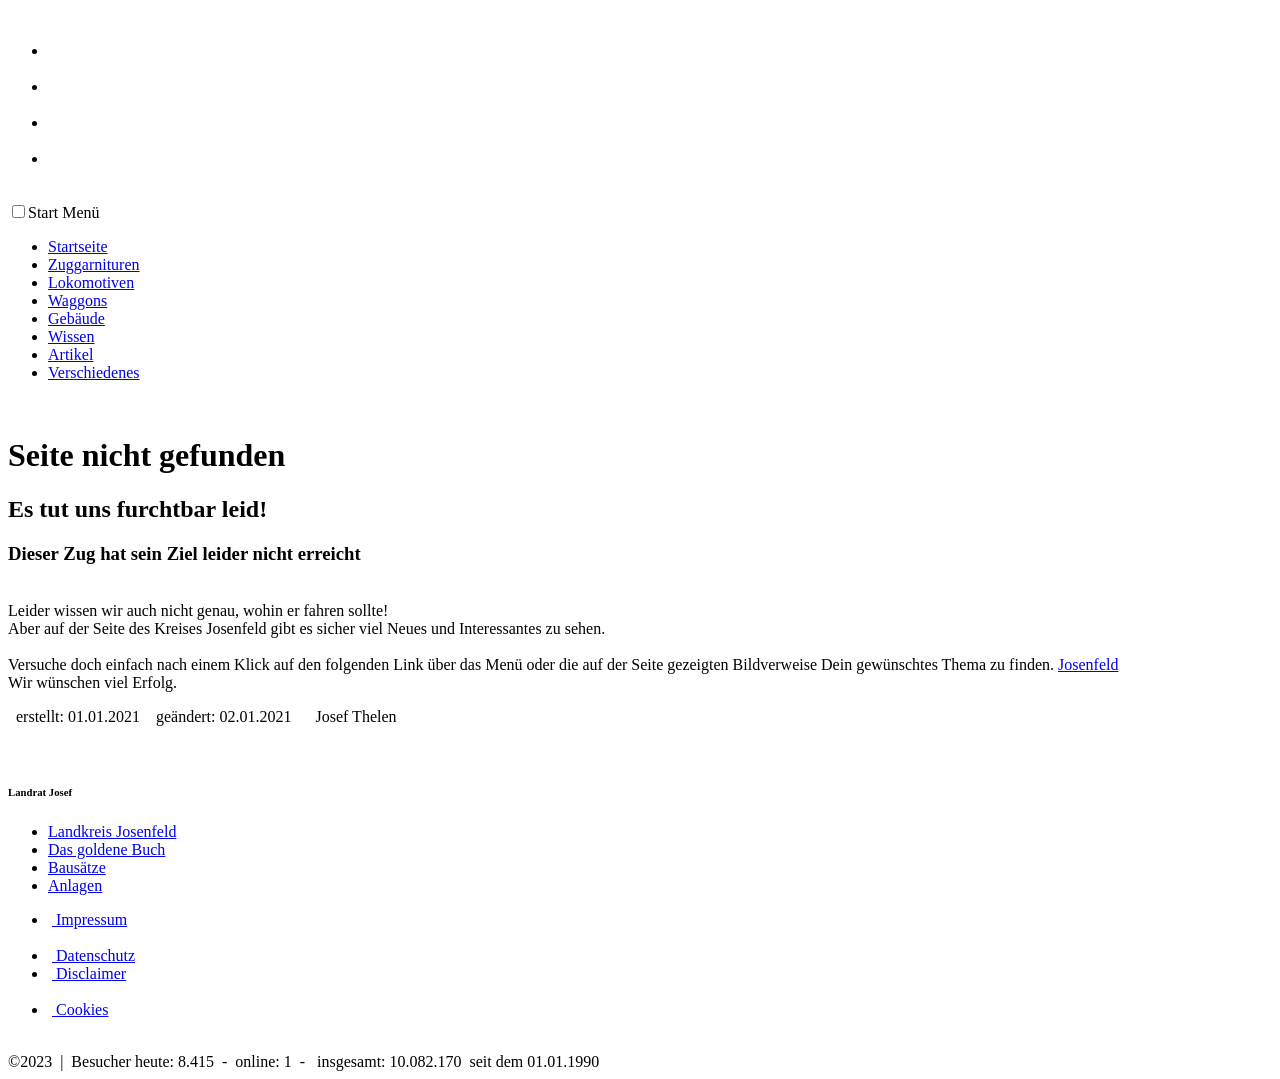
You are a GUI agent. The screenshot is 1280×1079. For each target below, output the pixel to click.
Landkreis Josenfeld (112, 831)
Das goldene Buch (106, 849)
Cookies (80, 1009)
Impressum (89, 919)
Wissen (71, 336)
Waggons (77, 300)
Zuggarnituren (94, 264)
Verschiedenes (94, 372)
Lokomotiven (91, 282)
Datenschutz (93, 955)
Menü (78, 212)
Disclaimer (89, 973)
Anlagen (75, 885)
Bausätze (77, 867)
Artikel (70, 354)
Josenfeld (1088, 664)
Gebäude (76, 318)
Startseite (78, 246)
